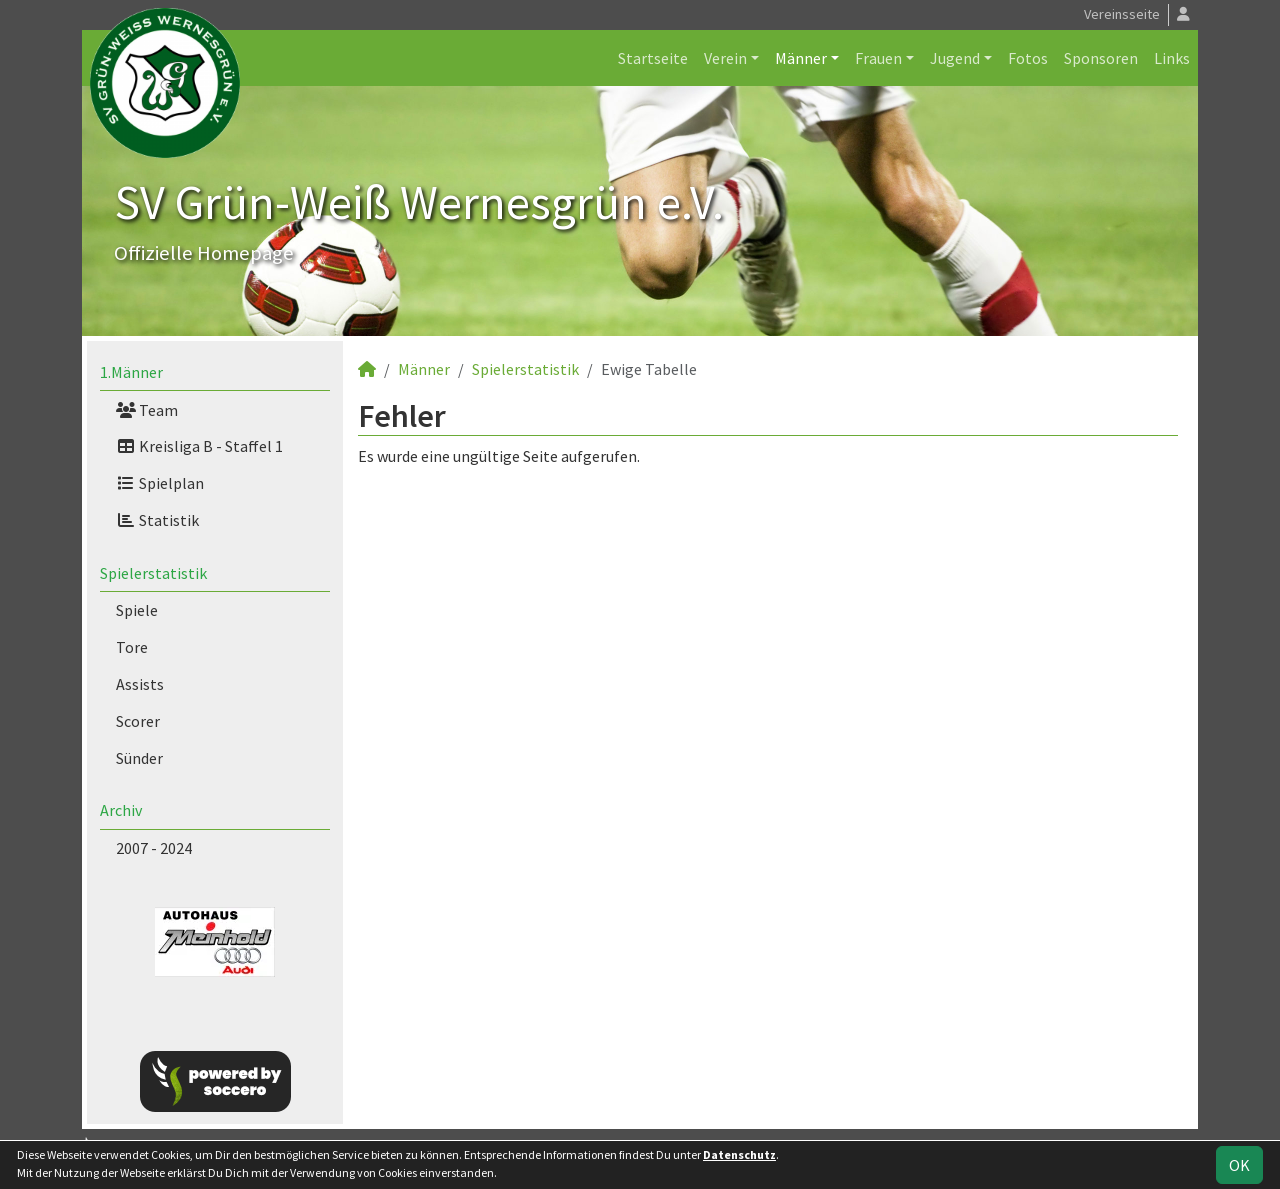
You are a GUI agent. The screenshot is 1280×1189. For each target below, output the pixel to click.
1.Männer (131, 372)
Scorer (138, 721)
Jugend (955, 58)
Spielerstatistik (153, 573)
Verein (725, 58)
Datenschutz (739, 1154)
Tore (132, 647)
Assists (140, 684)
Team (147, 410)
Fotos (1028, 58)
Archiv (121, 810)
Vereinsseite (1122, 14)
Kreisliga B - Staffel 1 (199, 446)
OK (1239, 1165)
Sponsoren (1101, 58)
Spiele (137, 610)
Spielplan (160, 483)
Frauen (878, 58)
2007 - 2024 (154, 848)
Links (1172, 58)
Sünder (139, 758)
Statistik (157, 520)
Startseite (653, 58)
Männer (801, 58)
